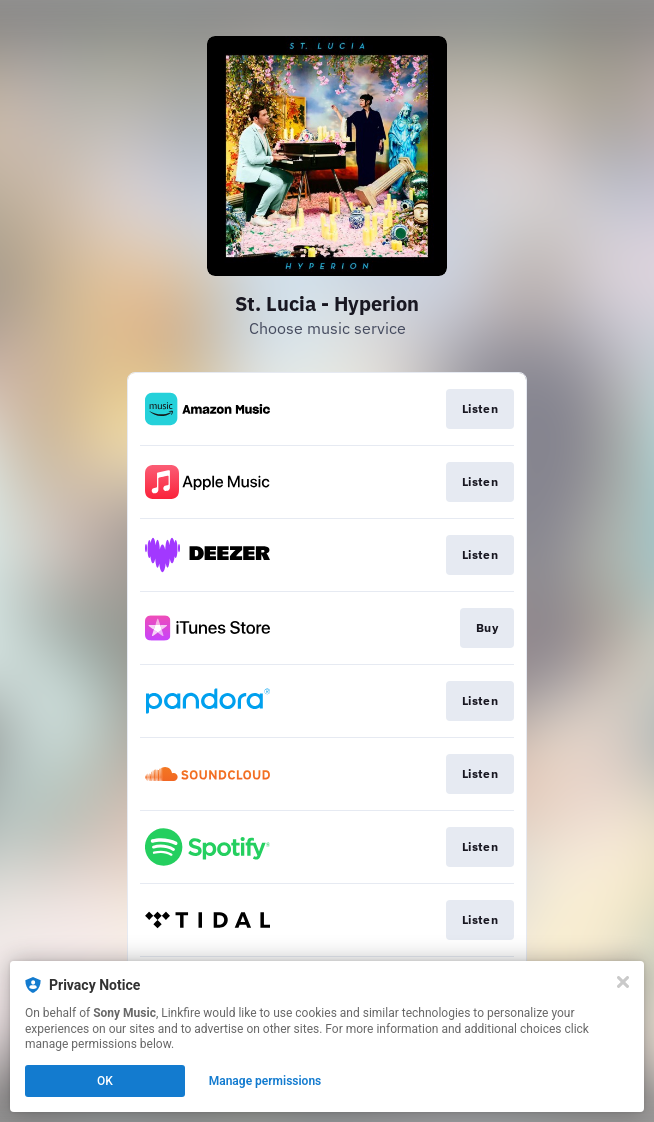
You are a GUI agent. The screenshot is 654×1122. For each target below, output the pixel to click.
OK (105, 1081)
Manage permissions (265, 1081)
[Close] (623, 982)
